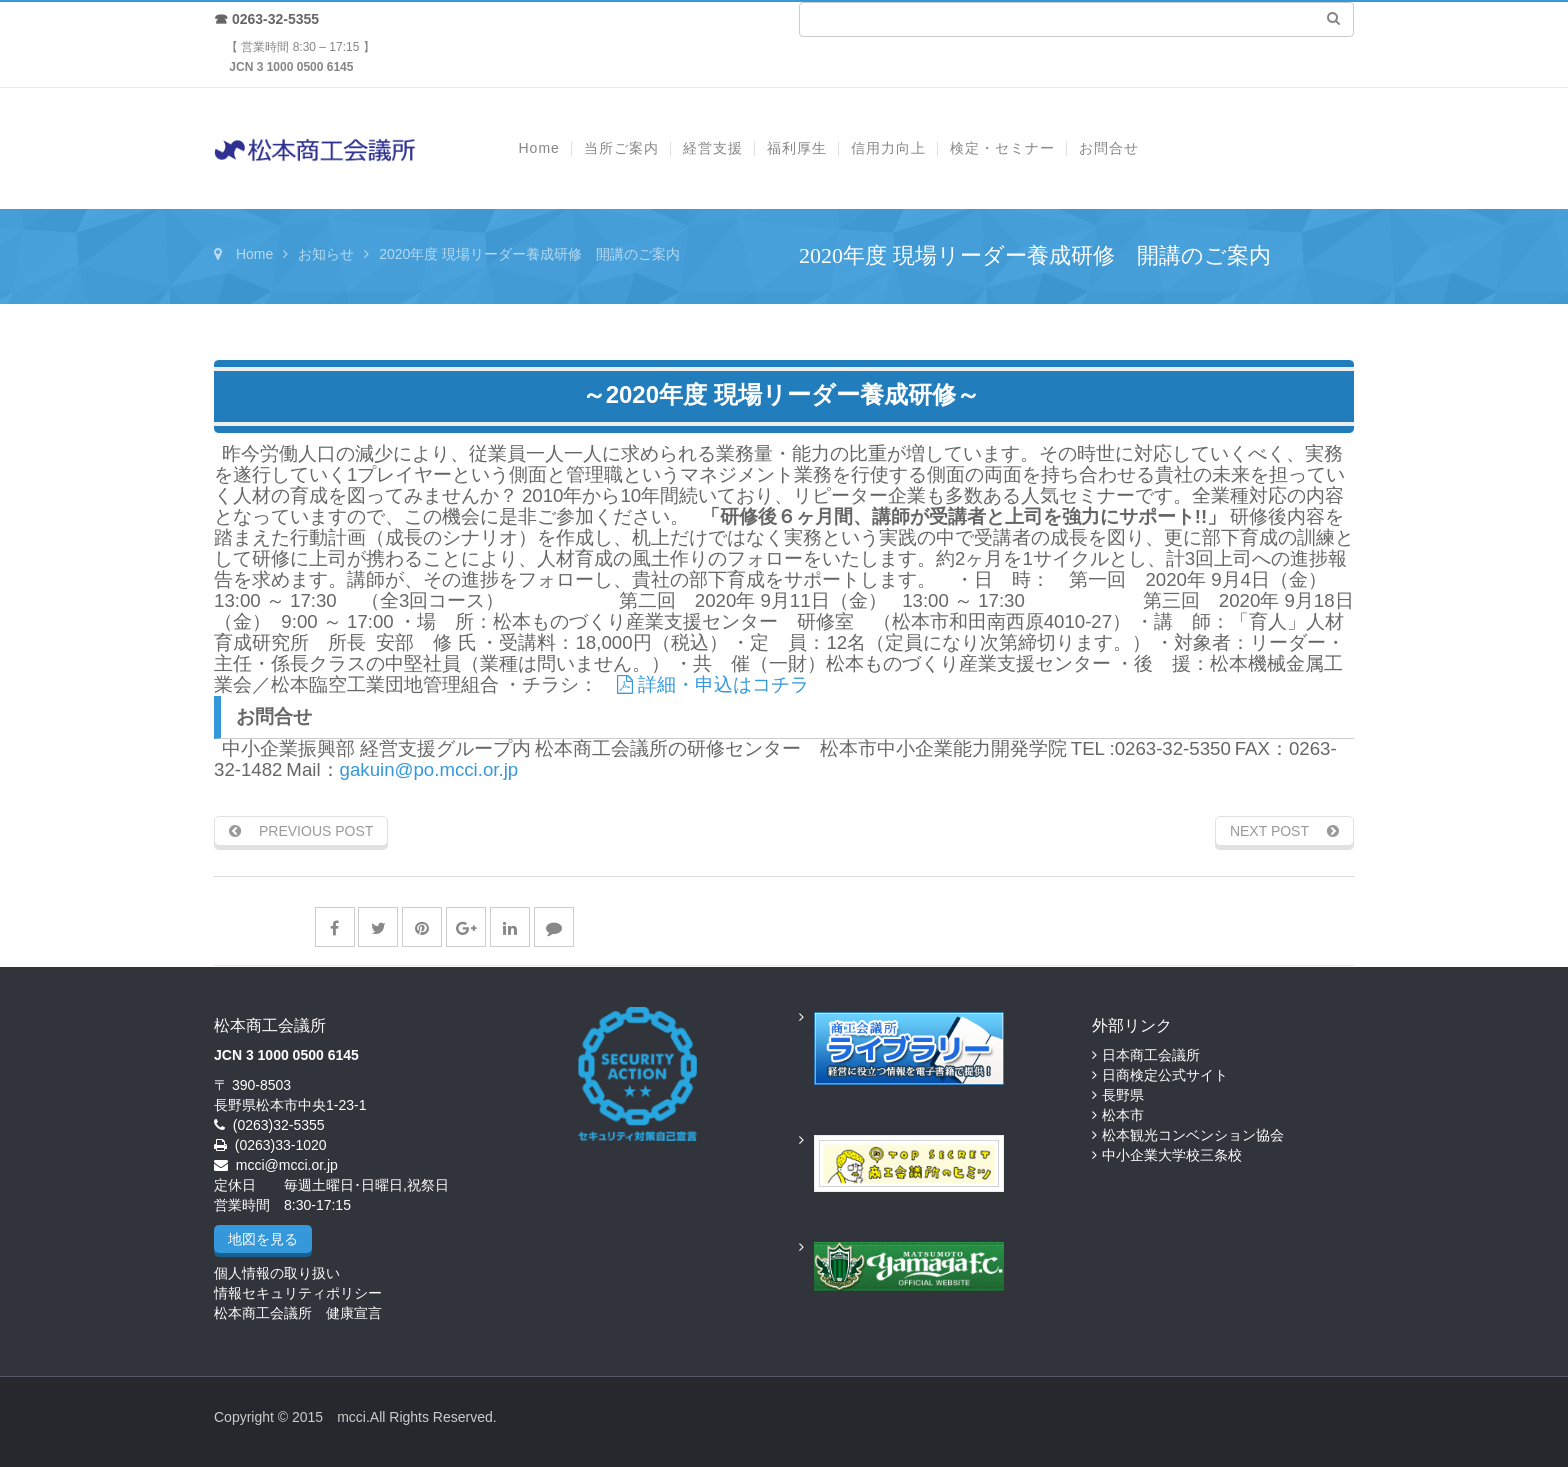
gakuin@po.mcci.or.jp (429, 769)
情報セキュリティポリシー (298, 1293)
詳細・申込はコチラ (713, 684)
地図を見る (263, 1239)
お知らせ (326, 254)
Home (254, 254)
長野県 (1123, 1095)
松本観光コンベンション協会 (1193, 1135)
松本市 (1123, 1115)
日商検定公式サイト (1165, 1075)
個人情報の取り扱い (277, 1273)
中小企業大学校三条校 (1172, 1155)
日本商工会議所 (1151, 1055)
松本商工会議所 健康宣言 (298, 1313)
